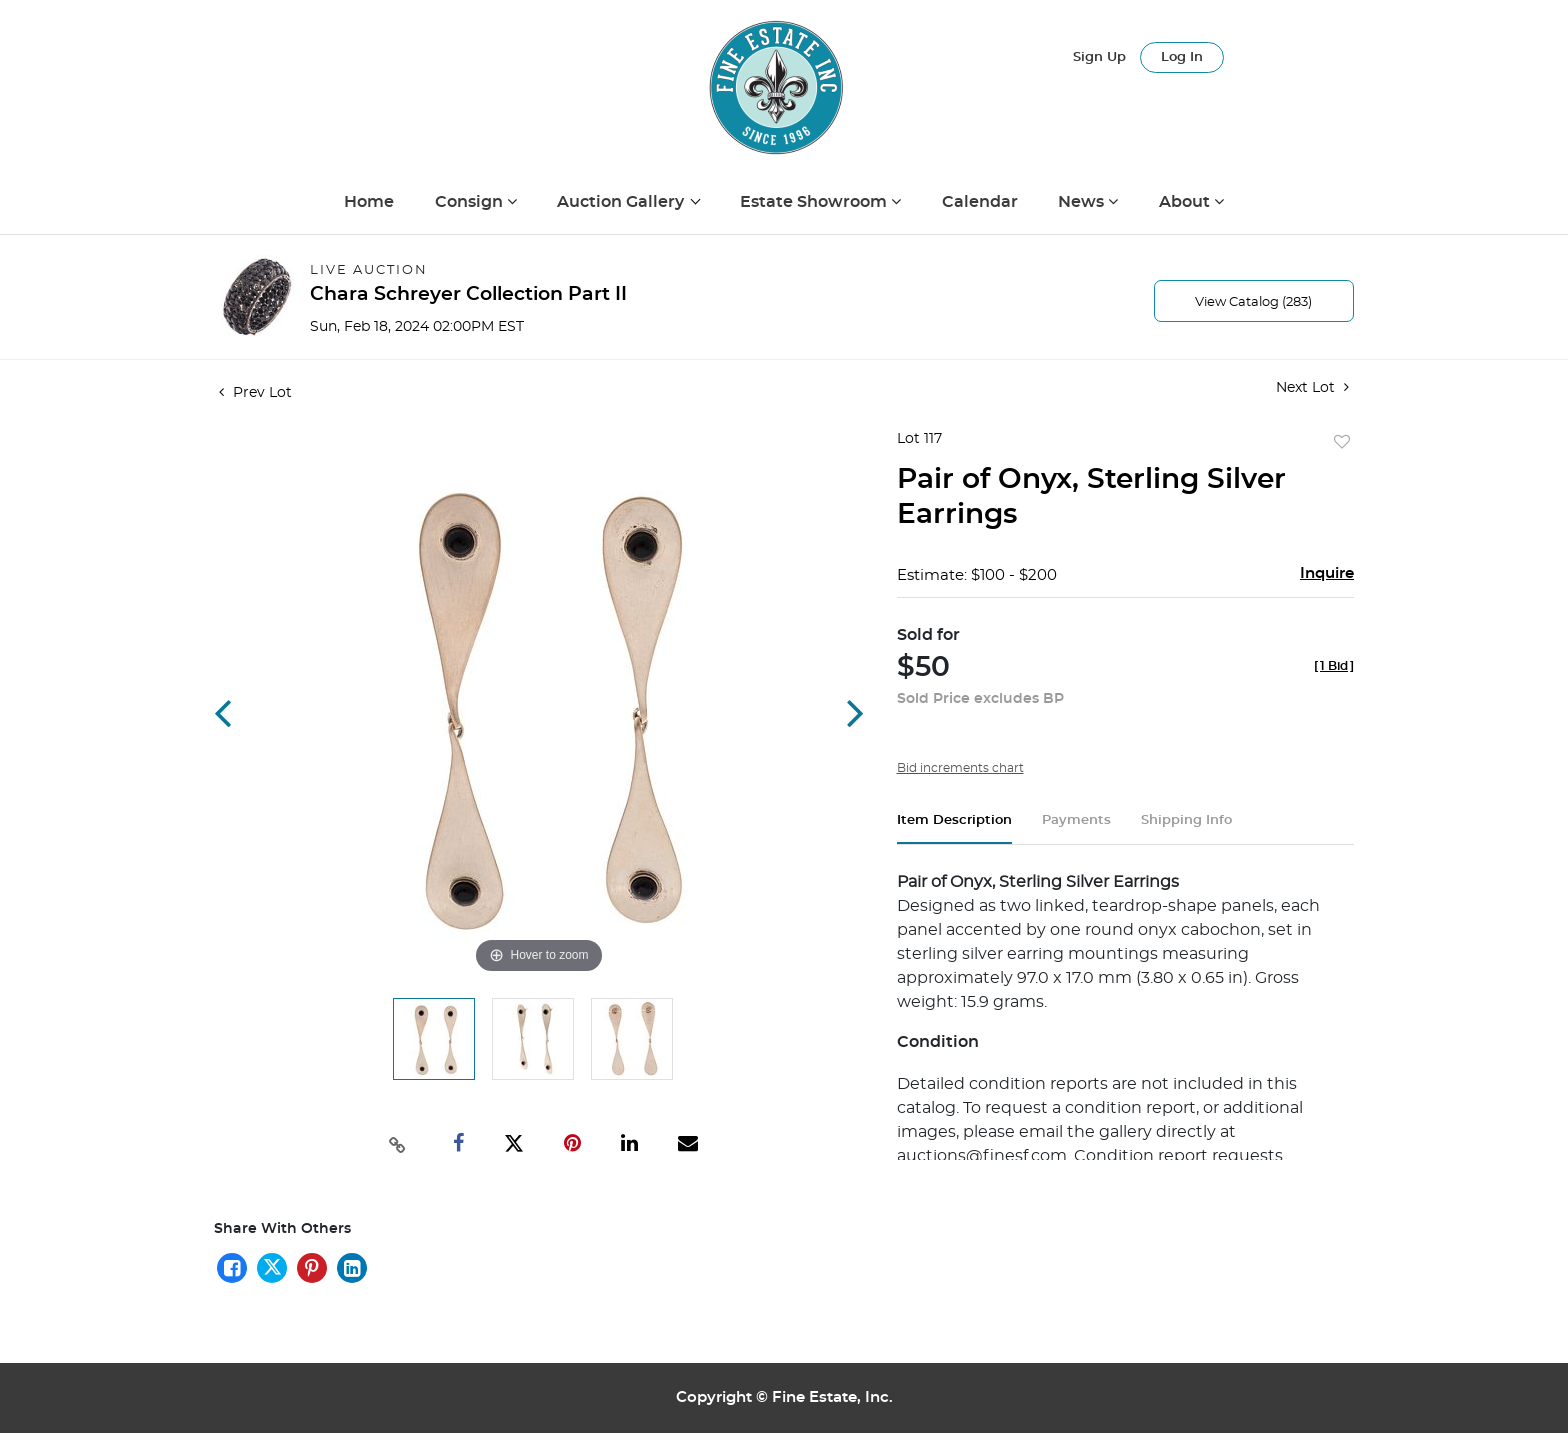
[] (1334, 666)
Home (369, 202)
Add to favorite (1342, 443)
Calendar (980, 202)
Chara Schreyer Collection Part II (468, 294)
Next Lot (1312, 387)
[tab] (954, 828)
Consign (471, 202)
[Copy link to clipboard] (398, 1143)
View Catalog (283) (1253, 302)
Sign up (1099, 57)
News (1083, 202)
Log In (1182, 57)
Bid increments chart (960, 768)
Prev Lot (255, 393)
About (1186, 202)
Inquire (1327, 573)
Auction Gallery (622, 202)
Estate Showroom (815, 202)
